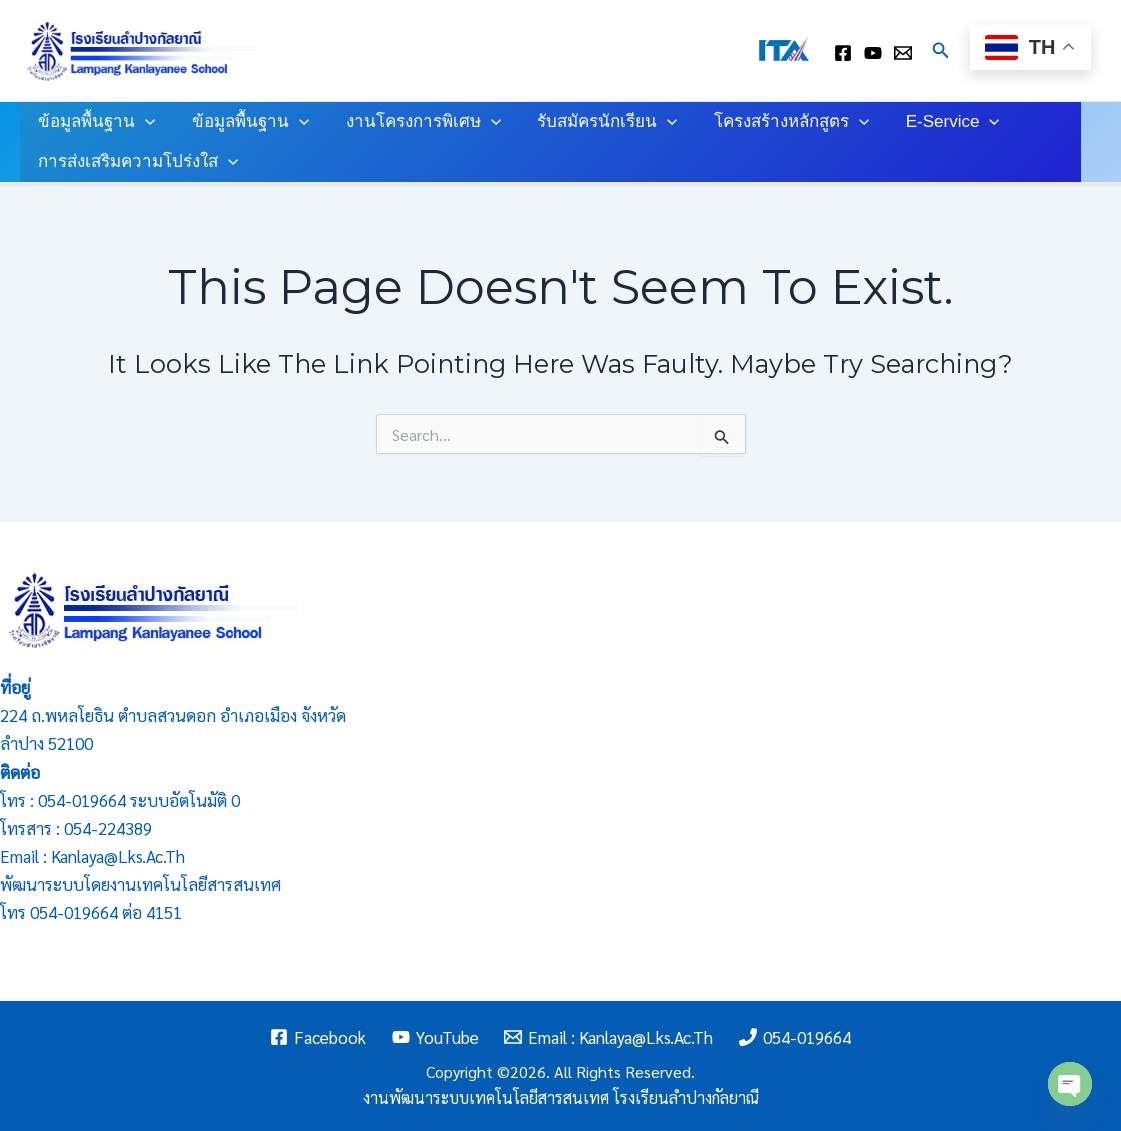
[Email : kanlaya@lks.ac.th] (903, 53)
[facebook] (843, 53)
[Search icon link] (941, 50)
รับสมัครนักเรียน (599, 122)
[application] (144, 122)
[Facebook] (318, 1037)
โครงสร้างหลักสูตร (780, 122)
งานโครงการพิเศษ (416, 122)
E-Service (939, 122)
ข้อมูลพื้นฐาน (95, 122)
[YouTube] (435, 1037)
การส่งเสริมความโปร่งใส (137, 162)
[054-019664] (795, 1037)
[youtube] (873, 53)
